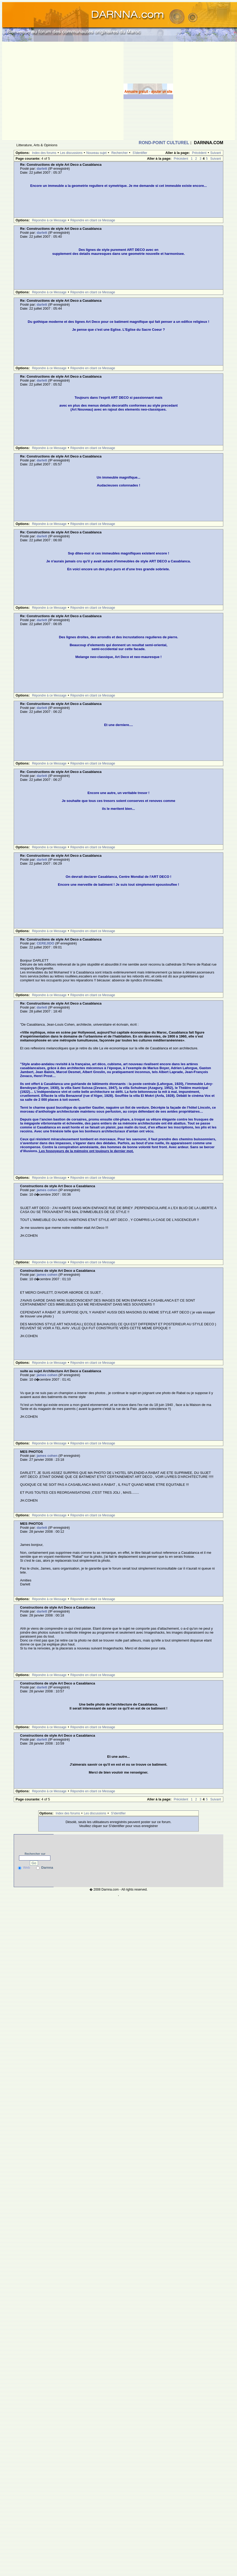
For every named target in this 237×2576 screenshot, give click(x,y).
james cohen (47, 1190)
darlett (42, 169)
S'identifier (139, 153)
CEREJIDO (45, 943)
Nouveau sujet (96, 153)
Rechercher (119, 153)
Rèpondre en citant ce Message (92, 220)
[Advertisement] (49, 91)
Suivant (215, 153)
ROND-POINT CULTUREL (164, 142)
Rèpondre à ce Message (49, 220)
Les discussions (71, 153)
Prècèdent (199, 153)
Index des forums (44, 153)
